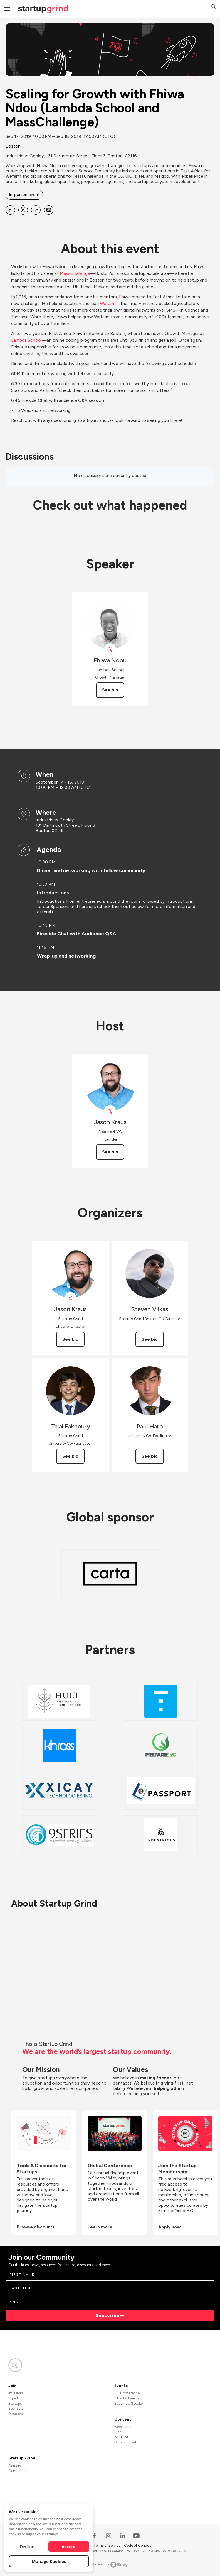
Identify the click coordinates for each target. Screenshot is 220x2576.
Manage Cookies (49, 2561)
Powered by (110, 2565)
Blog (118, 2432)
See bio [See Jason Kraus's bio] (110, 1151)
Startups (15, 2403)
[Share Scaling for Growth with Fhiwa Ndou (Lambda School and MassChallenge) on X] (23, 210)
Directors (15, 2414)
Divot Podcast (125, 2442)
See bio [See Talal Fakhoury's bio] (70, 1456)
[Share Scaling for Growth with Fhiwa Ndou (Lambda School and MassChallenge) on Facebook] (10, 210)
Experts (14, 2398)
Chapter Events (126, 2398)
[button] (213, 7)
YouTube (121, 2437)
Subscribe (108, 2315)
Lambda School (26, 340)
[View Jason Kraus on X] (110, 1111)
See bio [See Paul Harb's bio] (150, 1456)
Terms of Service (107, 2545)
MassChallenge (75, 273)
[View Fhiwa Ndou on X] (110, 649)
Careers (14, 2466)
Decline (27, 2546)
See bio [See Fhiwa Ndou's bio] (110, 690)
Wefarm (107, 303)
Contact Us (17, 2471)
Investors (15, 2393)
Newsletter (123, 2427)
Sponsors (15, 2408)
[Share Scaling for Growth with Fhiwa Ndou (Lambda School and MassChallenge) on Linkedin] (35, 210)
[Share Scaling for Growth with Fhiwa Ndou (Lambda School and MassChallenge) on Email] (48, 210)
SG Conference (127, 2393)
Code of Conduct (138, 2545)
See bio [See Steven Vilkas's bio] (150, 1339)
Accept (69, 2546)
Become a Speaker (129, 2403)
